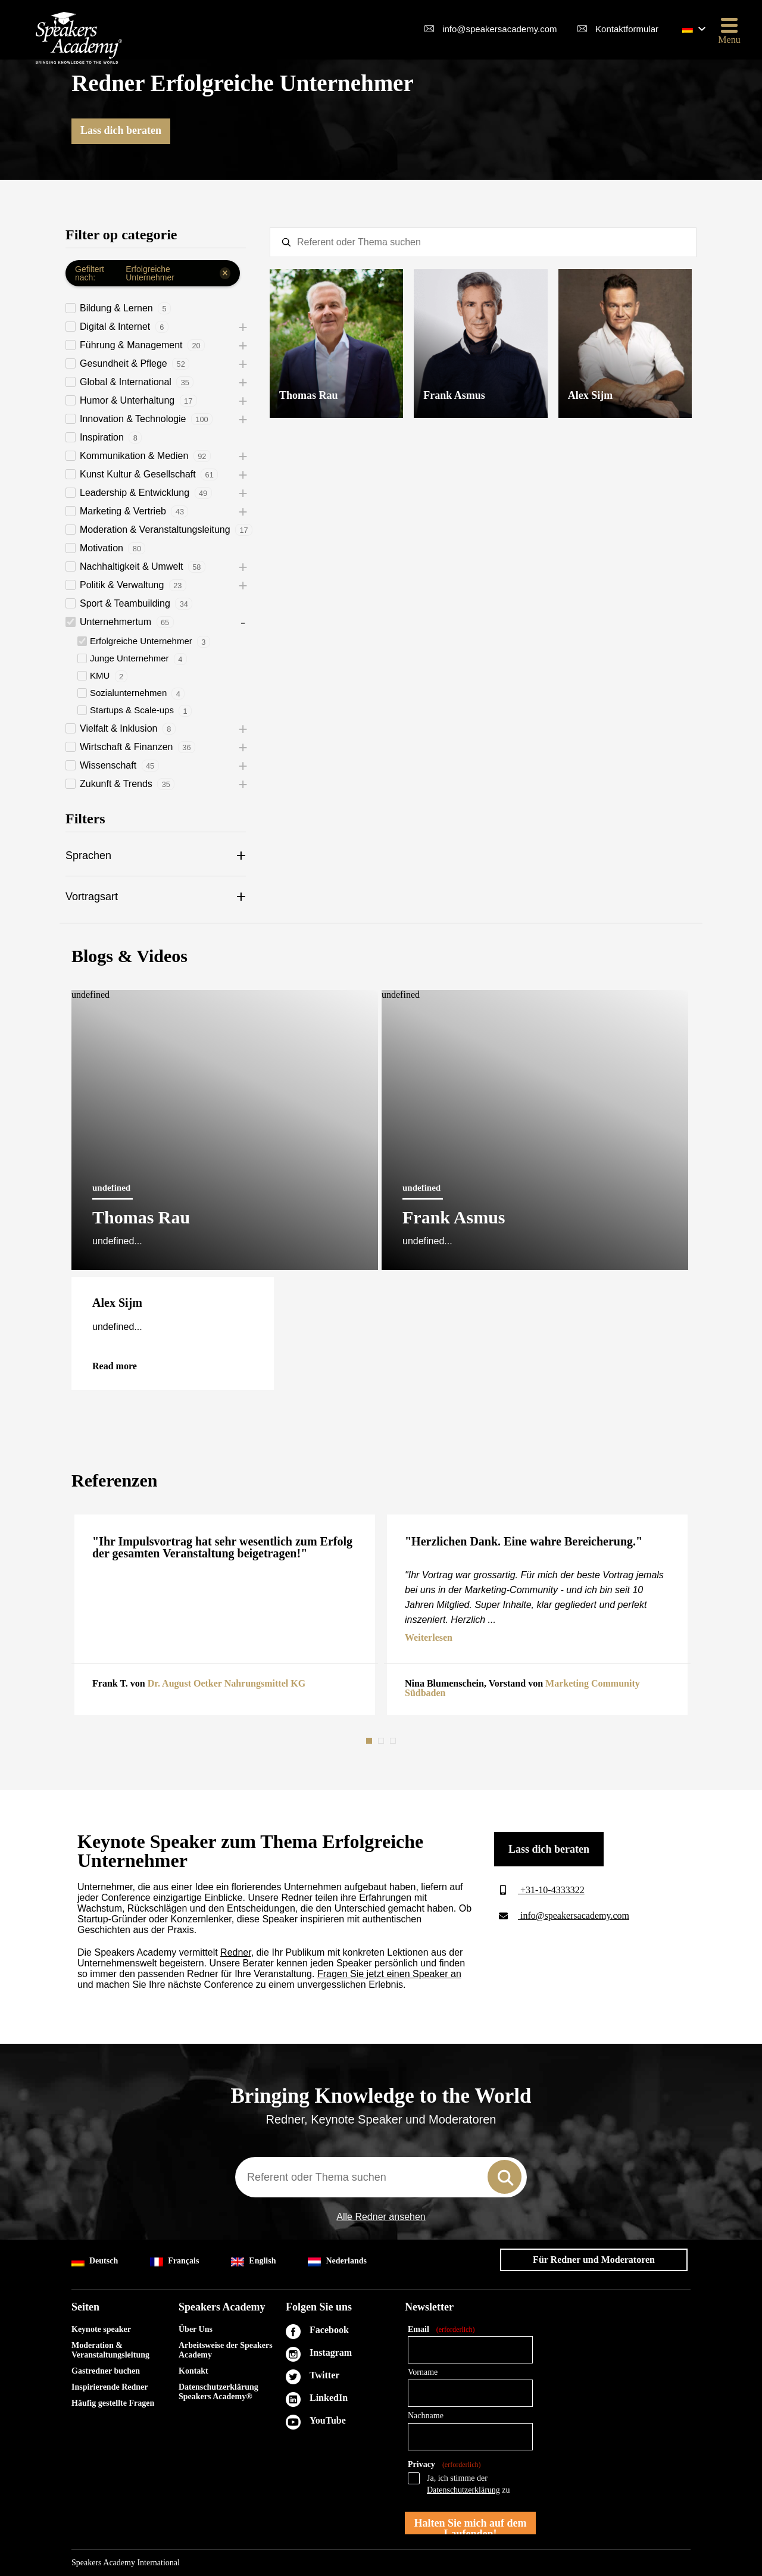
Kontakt (193, 2370)
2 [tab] (382, 1740)
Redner (235, 1952)
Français (174, 2261)
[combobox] (381, 2177)
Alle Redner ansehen (380, 2217)
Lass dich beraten (120, 130)
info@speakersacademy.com (499, 29)
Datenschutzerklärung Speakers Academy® (218, 2392)
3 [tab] (394, 1740)
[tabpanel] (224, 1615)
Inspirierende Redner (109, 2387)
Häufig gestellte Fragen (112, 2403)
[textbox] (483, 242)
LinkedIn (329, 2398)
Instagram (331, 2352)
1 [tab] (370, 1740)
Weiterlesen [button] (428, 1638)
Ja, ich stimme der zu (468, 2484)
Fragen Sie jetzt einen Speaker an (389, 1974)
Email (441, 2330)
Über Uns (196, 2329)
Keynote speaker (101, 2329)
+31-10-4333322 (539, 1890)
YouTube (328, 2420)
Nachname (426, 2415)
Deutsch (94, 2261)
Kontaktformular (626, 29)
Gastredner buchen (105, 2370)
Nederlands (337, 2261)
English (253, 2261)
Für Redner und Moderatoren (594, 2260)
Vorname (423, 2372)
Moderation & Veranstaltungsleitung (110, 2350)
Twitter (324, 2375)
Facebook (329, 2330)
